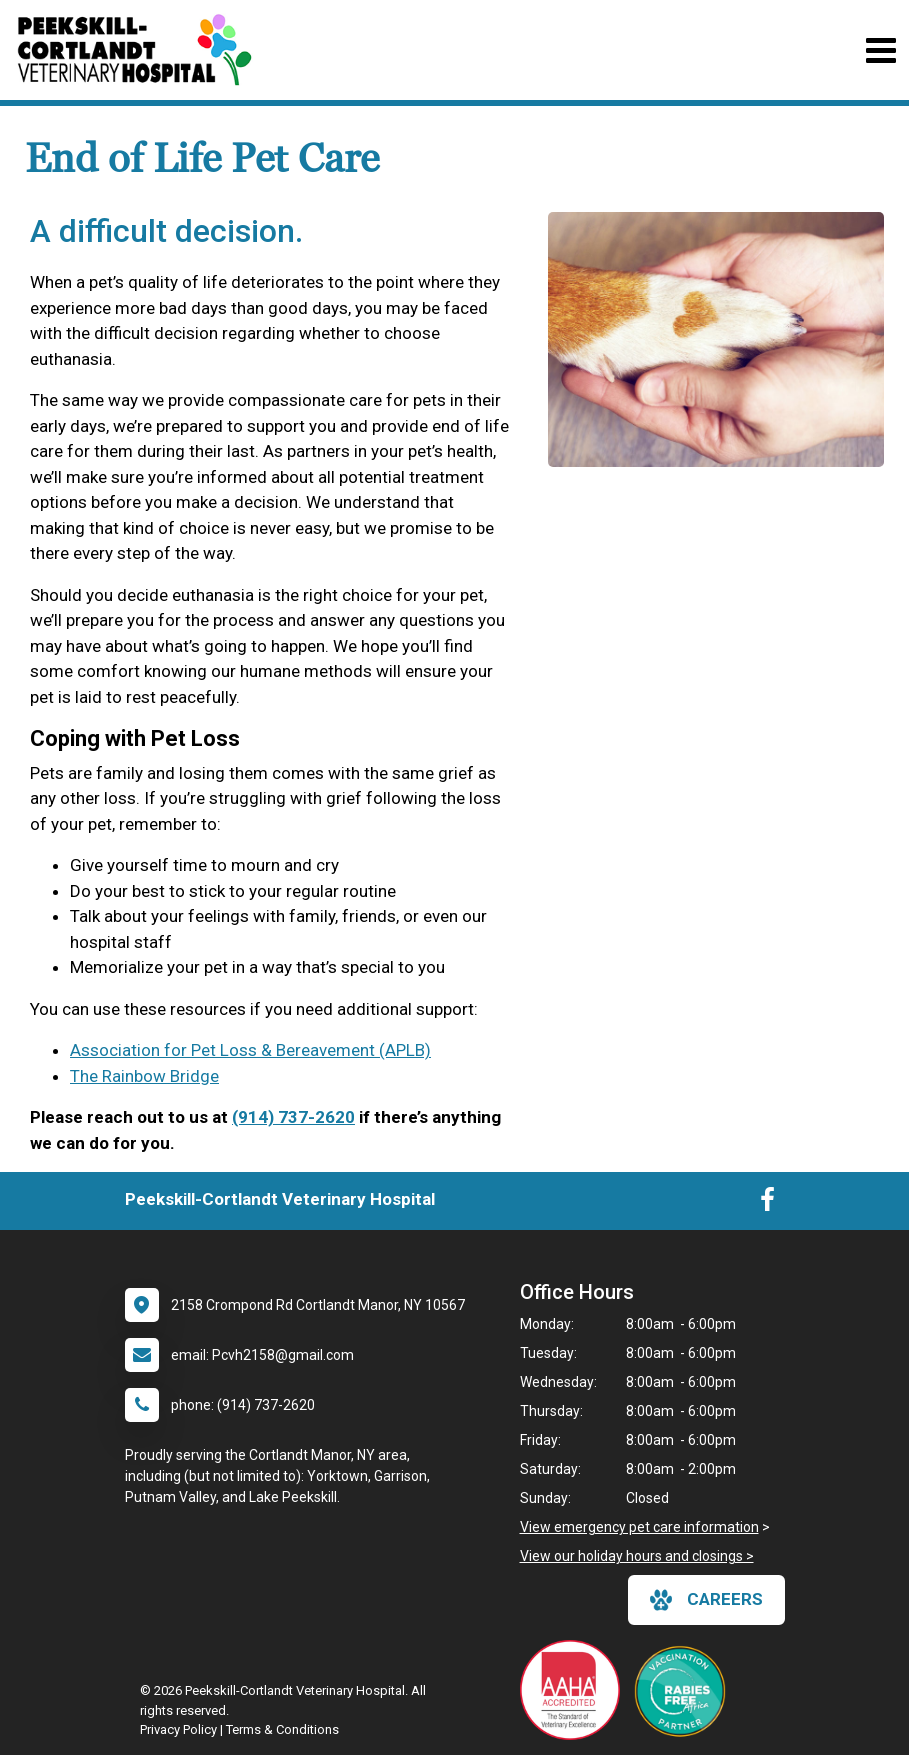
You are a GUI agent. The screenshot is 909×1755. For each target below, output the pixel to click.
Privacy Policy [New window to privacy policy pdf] (178, 1729)
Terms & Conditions (282, 1729)
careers (706, 1600)
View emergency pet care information (639, 1527)
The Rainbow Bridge (144, 1076)
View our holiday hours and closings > (637, 1556)
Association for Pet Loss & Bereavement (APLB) (250, 1050)
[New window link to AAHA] (575, 1690)
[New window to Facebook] (767, 1204)
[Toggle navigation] (880, 50)
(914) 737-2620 (293, 1117)
